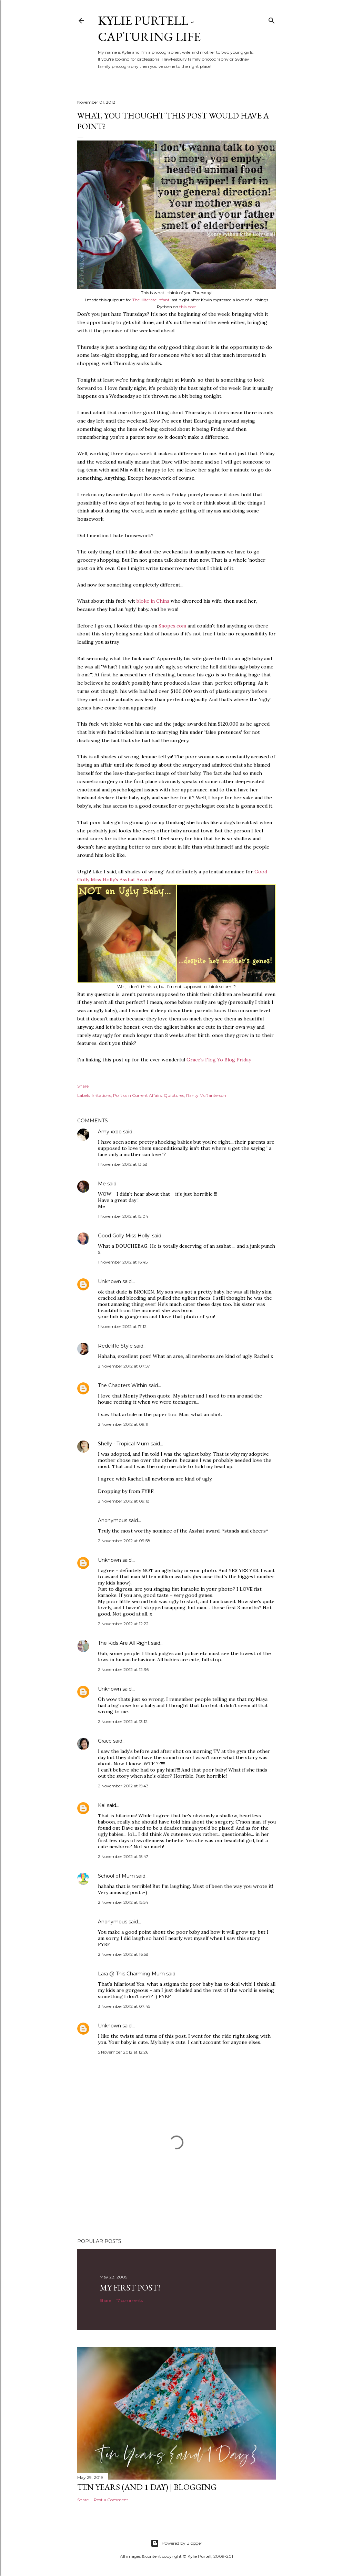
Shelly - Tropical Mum (123, 1444)
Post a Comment (111, 2499)
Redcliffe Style (115, 1346)
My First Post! (130, 2287)
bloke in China (153, 601)
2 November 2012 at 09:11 (123, 1424)
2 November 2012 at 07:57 (124, 1366)
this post (187, 306)
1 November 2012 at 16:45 (123, 1262)
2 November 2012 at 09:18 (124, 1501)
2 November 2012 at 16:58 (123, 1954)
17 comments (129, 2300)
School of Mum (116, 1876)
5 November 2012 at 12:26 (123, 2052)
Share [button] (83, 1086)
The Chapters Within (122, 1385)
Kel (101, 1805)
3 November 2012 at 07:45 (124, 2006)
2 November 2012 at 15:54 (123, 1902)
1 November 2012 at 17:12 (122, 1326)
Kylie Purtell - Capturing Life (149, 28)
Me (102, 1184)
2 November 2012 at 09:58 (124, 1540)
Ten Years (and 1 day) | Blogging (146, 2487)
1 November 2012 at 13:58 (123, 1164)
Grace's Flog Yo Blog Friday (218, 1060)
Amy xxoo (110, 1132)
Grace (105, 1741)
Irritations (101, 1095)
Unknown (109, 1281)
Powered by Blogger (176, 2543)
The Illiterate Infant (151, 299)
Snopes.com (172, 626)
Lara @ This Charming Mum (131, 1974)
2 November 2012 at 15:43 (123, 1785)
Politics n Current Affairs (137, 1095)
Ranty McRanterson (206, 1095)
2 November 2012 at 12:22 (123, 1623)
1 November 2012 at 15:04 (123, 1216)
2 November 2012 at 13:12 (123, 1721)
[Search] (272, 19)
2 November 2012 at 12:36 (123, 1669)
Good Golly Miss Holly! (124, 1236)
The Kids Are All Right (124, 1643)
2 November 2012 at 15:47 (123, 1856)
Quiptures (174, 1095)
